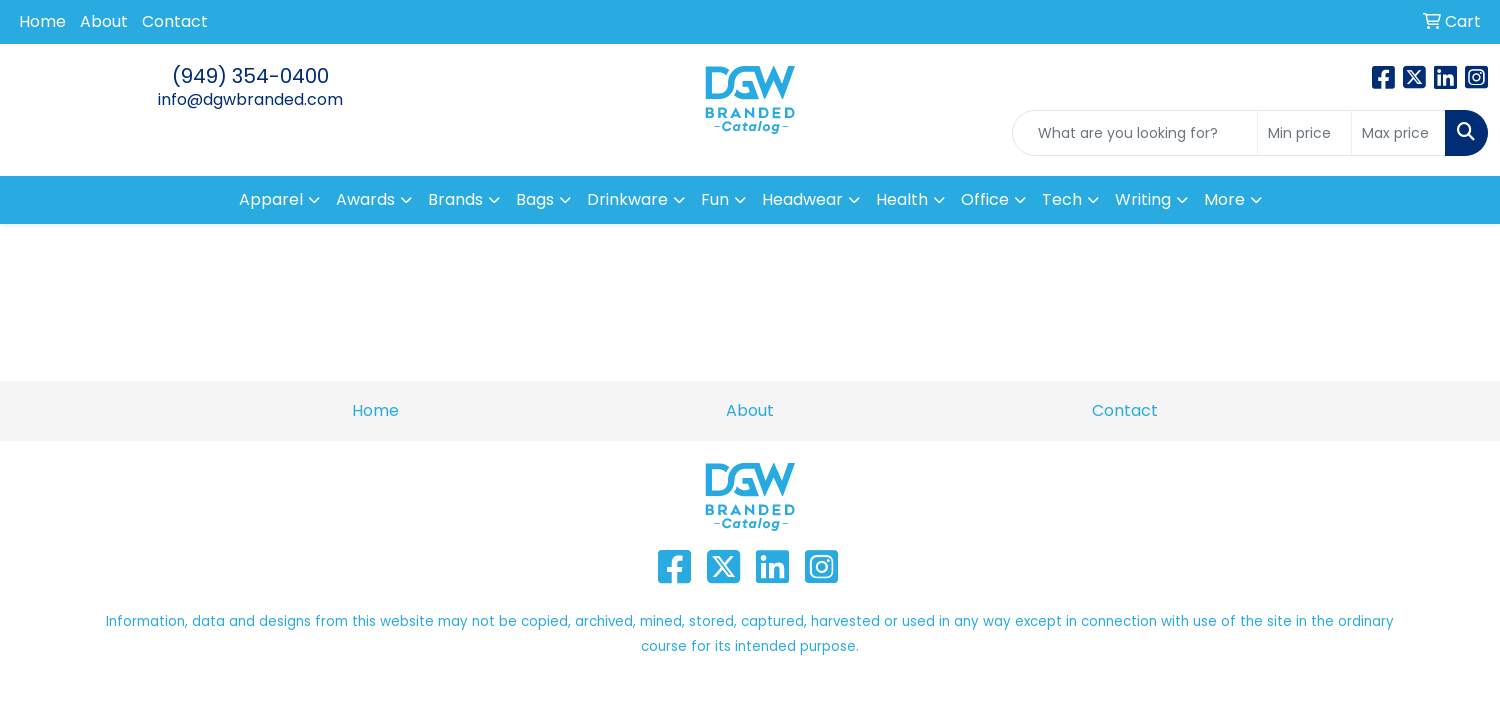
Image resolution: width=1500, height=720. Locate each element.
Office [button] (985, 199)
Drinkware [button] (627, 199)
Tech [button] (1062, 199)
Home (42, 21)
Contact (175, 21)
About (104, 21)
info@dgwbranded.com (250, 99)
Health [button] (902, 199)
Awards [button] (365, 199)
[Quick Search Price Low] (1304, 133)
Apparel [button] (271, 199)
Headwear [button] (802, 199)
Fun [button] (715, 199)
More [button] (1224, 199)
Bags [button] (535, 199)
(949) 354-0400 (250, 76)
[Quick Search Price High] (1398, 133)
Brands (455, 199)
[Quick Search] (1135, 133)
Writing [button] (1143, 199)
